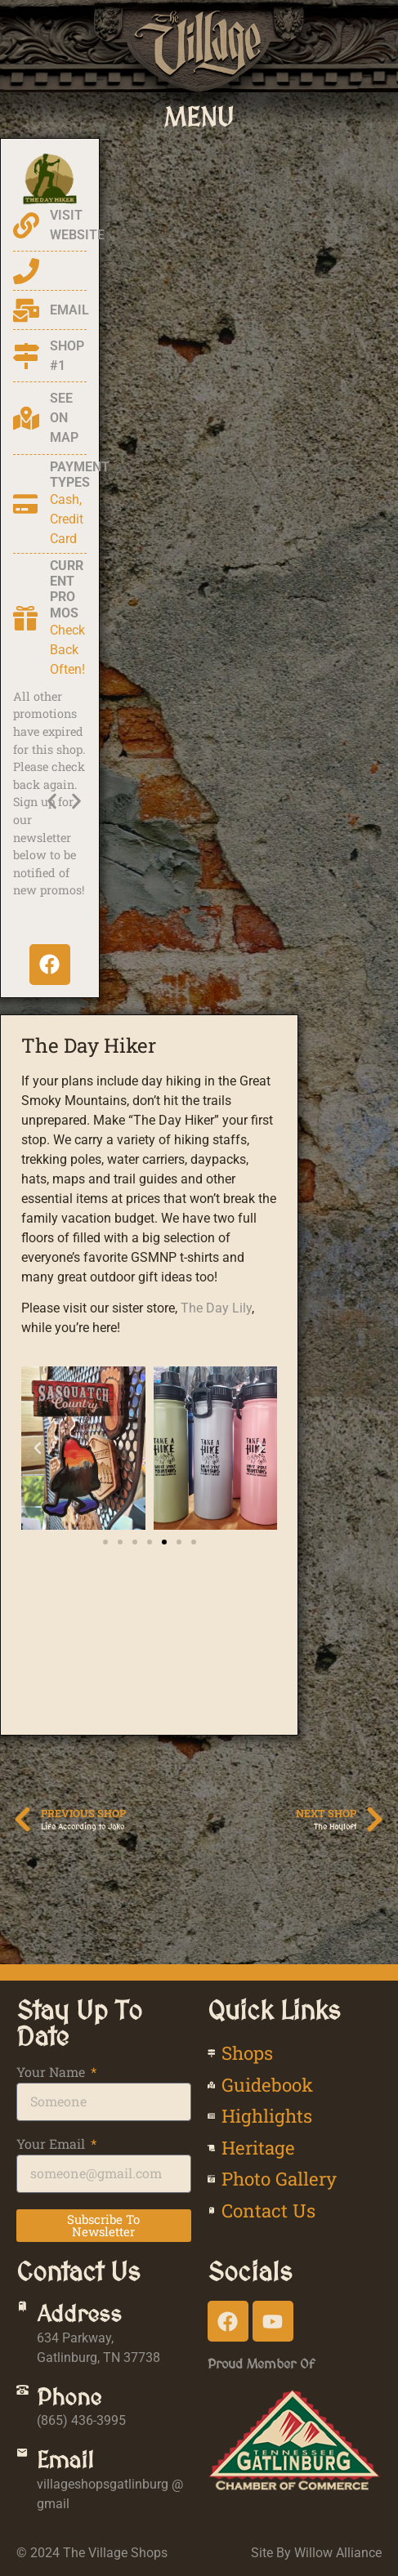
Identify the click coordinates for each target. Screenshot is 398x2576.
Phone (69, 2397)
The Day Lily (216, 1308)
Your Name (52, 2073)
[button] (199, 117)
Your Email (52, 2144)
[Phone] (22, 2390)
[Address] (22, 2307)
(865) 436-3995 (81, 2420)
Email (65, 2460)
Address (79, 2314)
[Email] (22, 2453)
